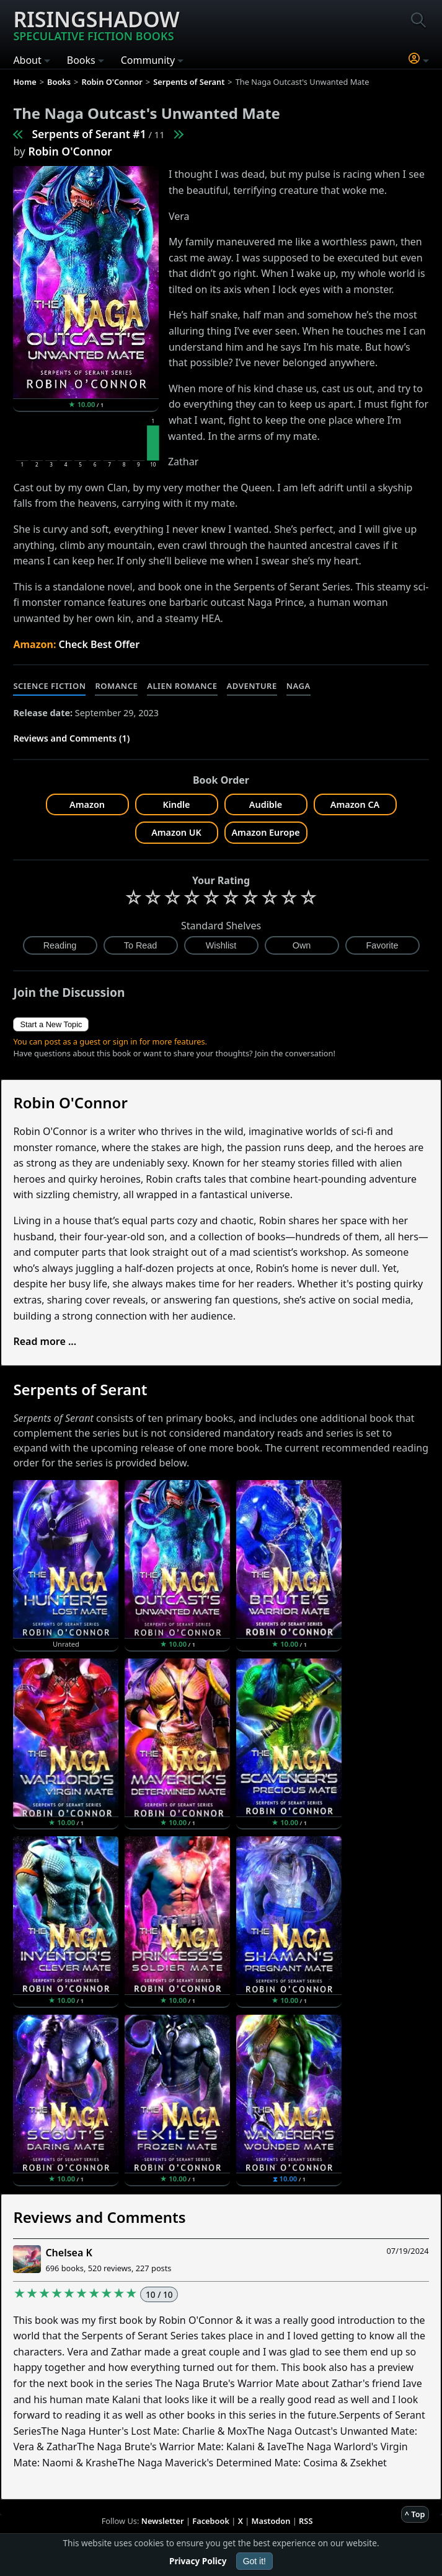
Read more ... (44, 1341)
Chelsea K (68, 2252)
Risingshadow (96, 24)
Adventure (252, 685)
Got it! (254, 2561)
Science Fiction (49, 685)
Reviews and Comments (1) (71, 738)
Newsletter (162, 2520)
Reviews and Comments (99, 2217)
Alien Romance (182, 685)
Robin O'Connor (70, 151)
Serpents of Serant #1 (89, 133)
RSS (305, 2520)
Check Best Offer (99, 644)
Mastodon (271, 2520)
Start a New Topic (51, 1024)
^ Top (415, 2514)
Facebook (210, 2520)
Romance (116, 685)
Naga (298, 685)
